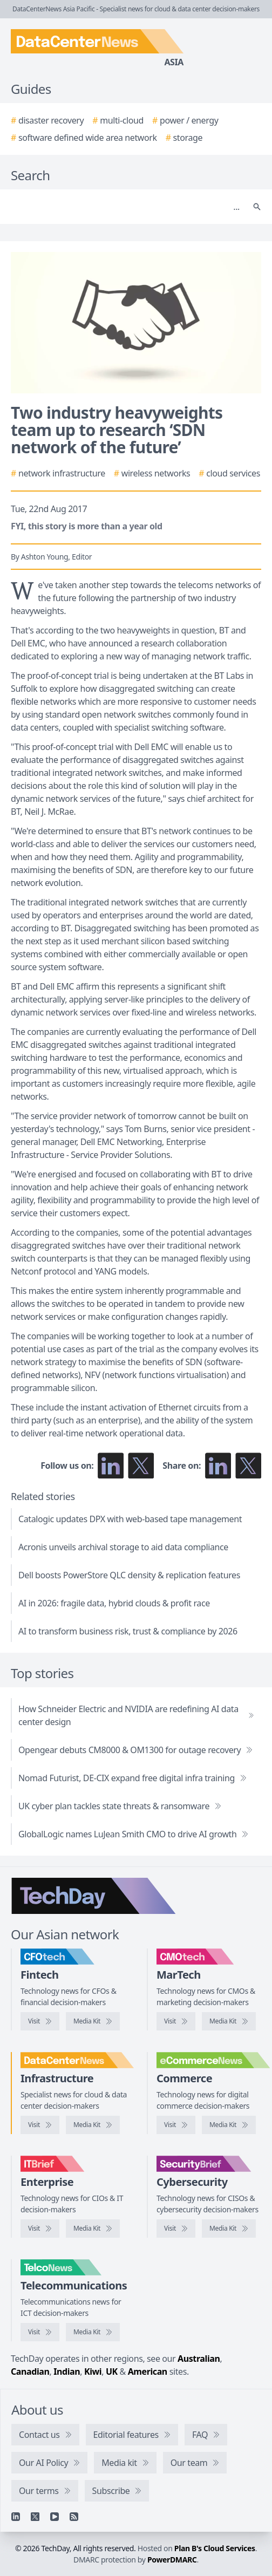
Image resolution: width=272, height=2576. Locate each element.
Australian (199, 2358)
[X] (35, 2516)
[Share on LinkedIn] (218, 1465)
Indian (66, 2371)
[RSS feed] (74, 2516)
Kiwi (92, 2371)
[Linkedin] (15, 2516)
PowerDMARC (172, 2559)
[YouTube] (54, 2516)
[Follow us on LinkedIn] (111, 1465)
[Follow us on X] (141, 1465)
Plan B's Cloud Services (214, 2548)
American (147, 2371)
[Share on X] (248, 1465)
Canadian (30, 2371)
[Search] (125, 207)
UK (112, 2371)
